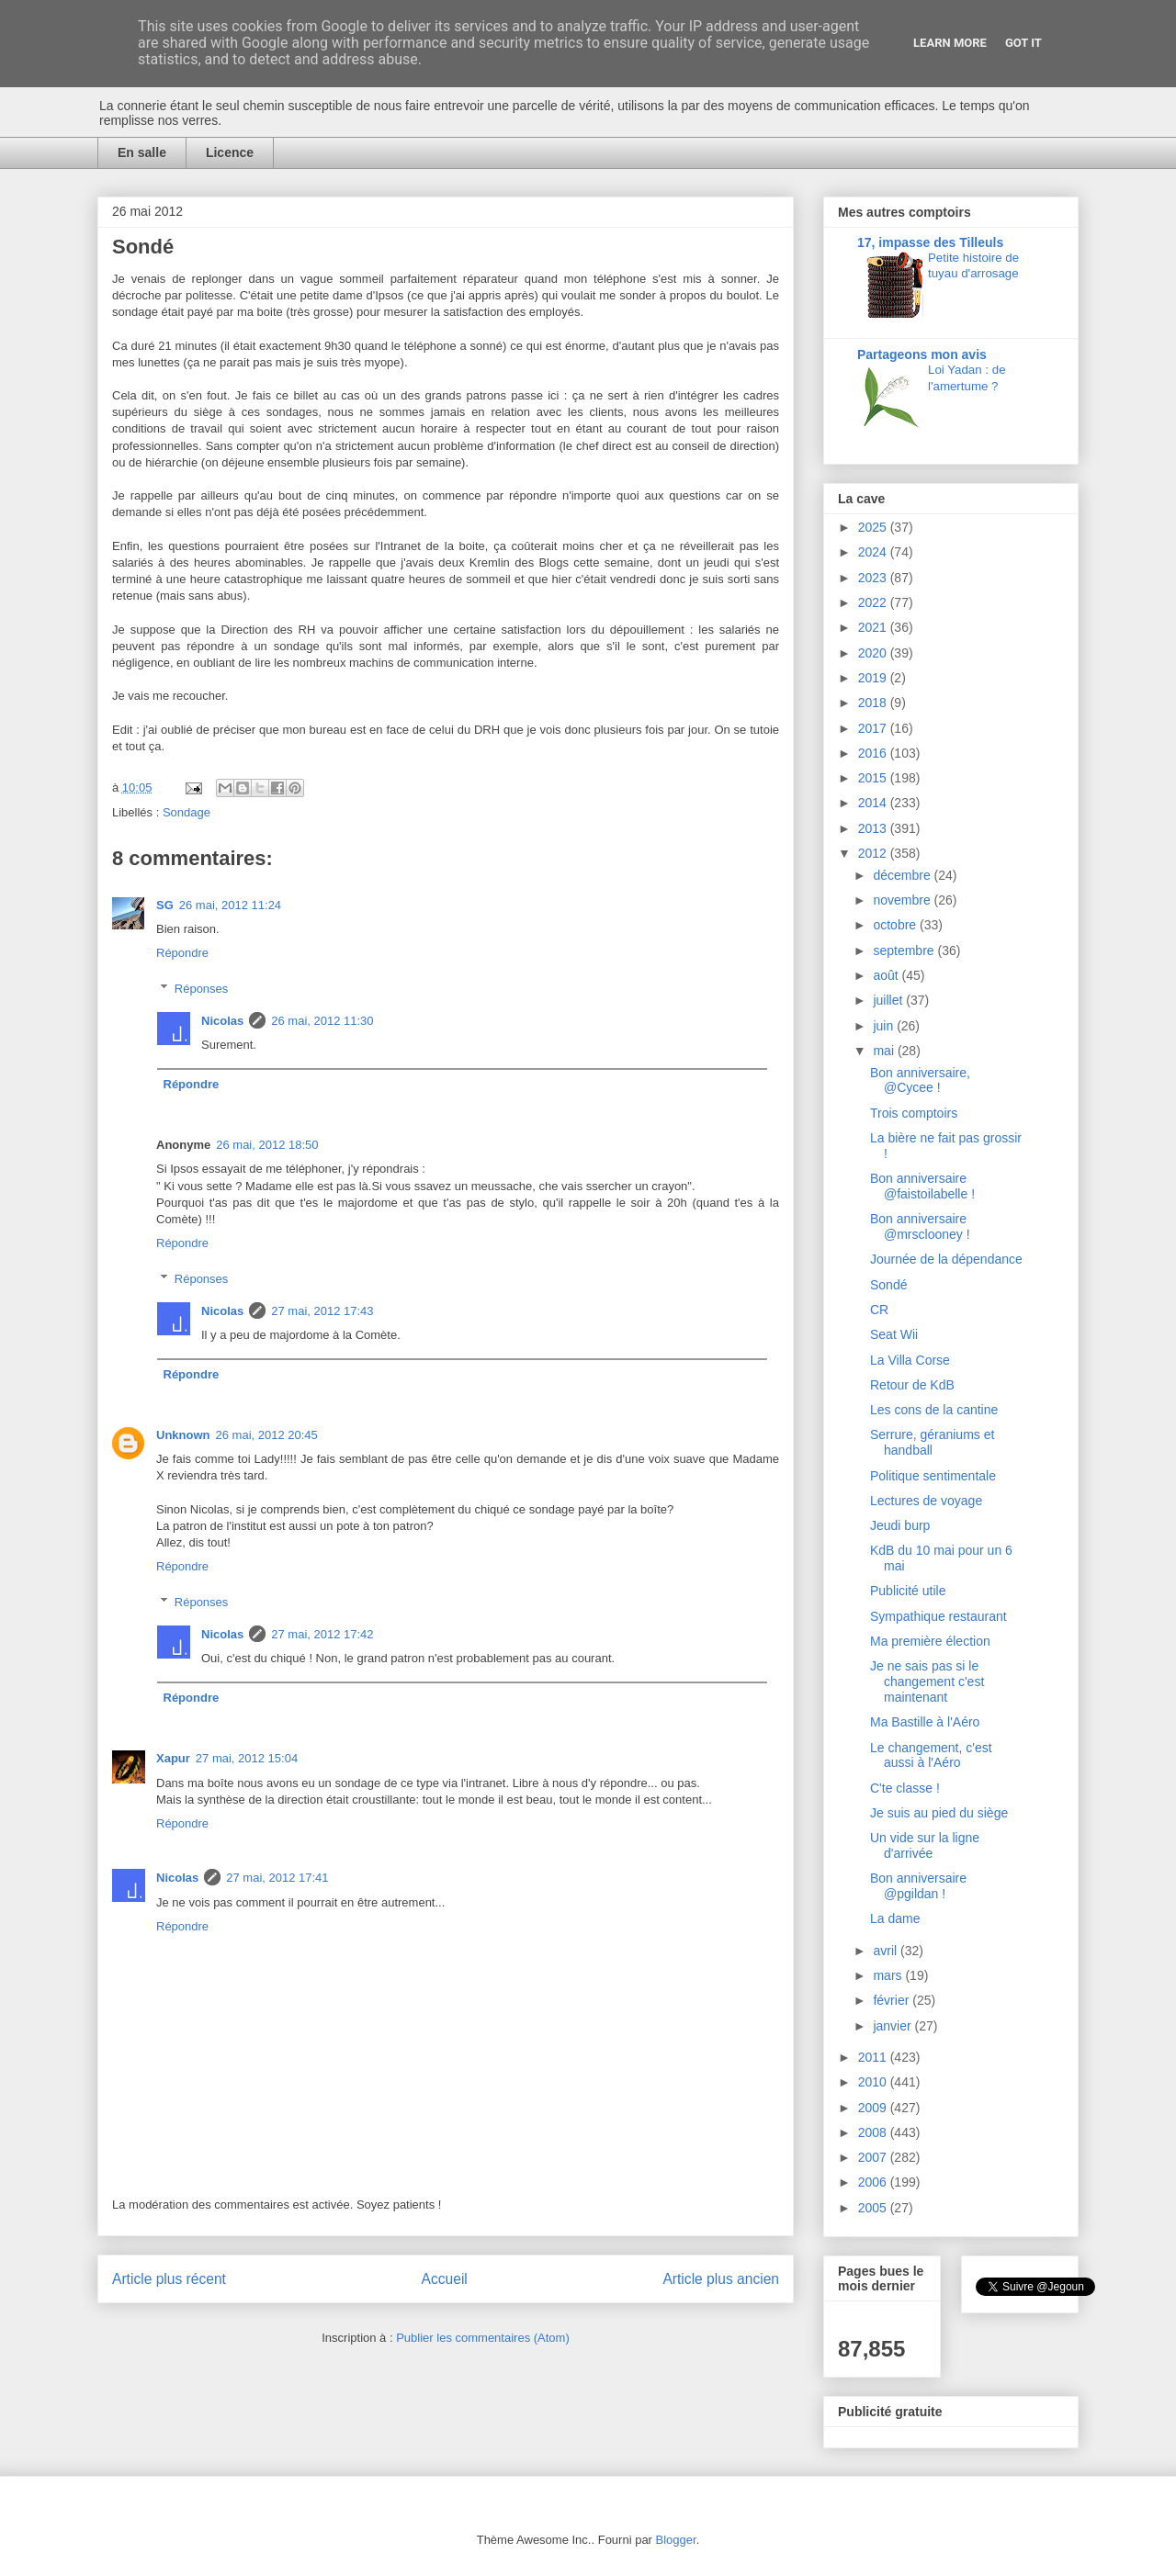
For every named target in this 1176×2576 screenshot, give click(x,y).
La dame (895, 1918)
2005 (874, 2207)
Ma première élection (930, 1641)
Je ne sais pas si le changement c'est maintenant (927, 1681)
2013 (874, 828)
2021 (874, 627)
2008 (874, 2132)
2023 (874, 577)
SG (165, 905)
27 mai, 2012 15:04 (247, 1758)
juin (885, 1025)
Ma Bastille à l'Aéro (924, 1722)
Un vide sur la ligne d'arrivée (924, 1845)
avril (886, 1950)
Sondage (186, 812)
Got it (1023, 43)
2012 (874, 853)
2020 (874, 653)
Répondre (182, 953)
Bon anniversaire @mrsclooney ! (920, 1226)
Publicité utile (908, 1590)
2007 (874, 2157)
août (887, 975)
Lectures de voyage (926, 1500)
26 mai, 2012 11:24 (230, 905)
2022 (874, 602)
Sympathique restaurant (938, 1616)
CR (879, 1309)
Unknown (183, 1435)
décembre (903, 875)
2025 (874, 527)
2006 (874, 2182)
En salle (142, 152)
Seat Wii (894, 1334)
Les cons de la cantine (934, 1409)
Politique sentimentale (933, 1475)
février (892, 2000)
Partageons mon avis (922, 354)
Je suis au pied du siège (939, 1812)
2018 (874, 702)
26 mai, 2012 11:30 (322, 1021)
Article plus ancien (720, 2279)
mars (889, 1975)
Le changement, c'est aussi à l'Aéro (931, 1755)
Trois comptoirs (913, 1113)
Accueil (445, 2279)
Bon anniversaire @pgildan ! (918, 1886)
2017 (874, 728)
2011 (874, 2057)
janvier (893, 2026)
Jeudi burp (900, 1525)
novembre (903, 900)
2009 (874, 2107)
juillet (889, 1000)
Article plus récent (169, 2279)
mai (885, 1050)
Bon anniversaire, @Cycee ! (920, 1080)
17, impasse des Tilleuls (930, 242)
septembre (905, 950)
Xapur (173, 1758)
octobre (896, 924)
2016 (874, 753)
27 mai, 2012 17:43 (322, 1311)
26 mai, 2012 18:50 (267, 1145)
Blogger (676, 2540)
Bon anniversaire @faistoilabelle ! (922, 1186)
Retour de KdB (912, 1385)
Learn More (950, 43)
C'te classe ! (905, 1788)
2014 (874, 802)
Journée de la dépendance (946, 1259)
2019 (874, 677)
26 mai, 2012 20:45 (267, 1435)
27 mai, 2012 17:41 (277, 1877)
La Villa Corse (910, 1360)
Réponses (202, 989)
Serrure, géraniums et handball (932, 1442)
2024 (874, 552)
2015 (874, 778)
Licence (230, 152)
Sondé (888, 1284)
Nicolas (222, 1021)
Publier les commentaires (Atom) (483, 2338)
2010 (874, 2082)
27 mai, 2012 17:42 (322, 1634)
